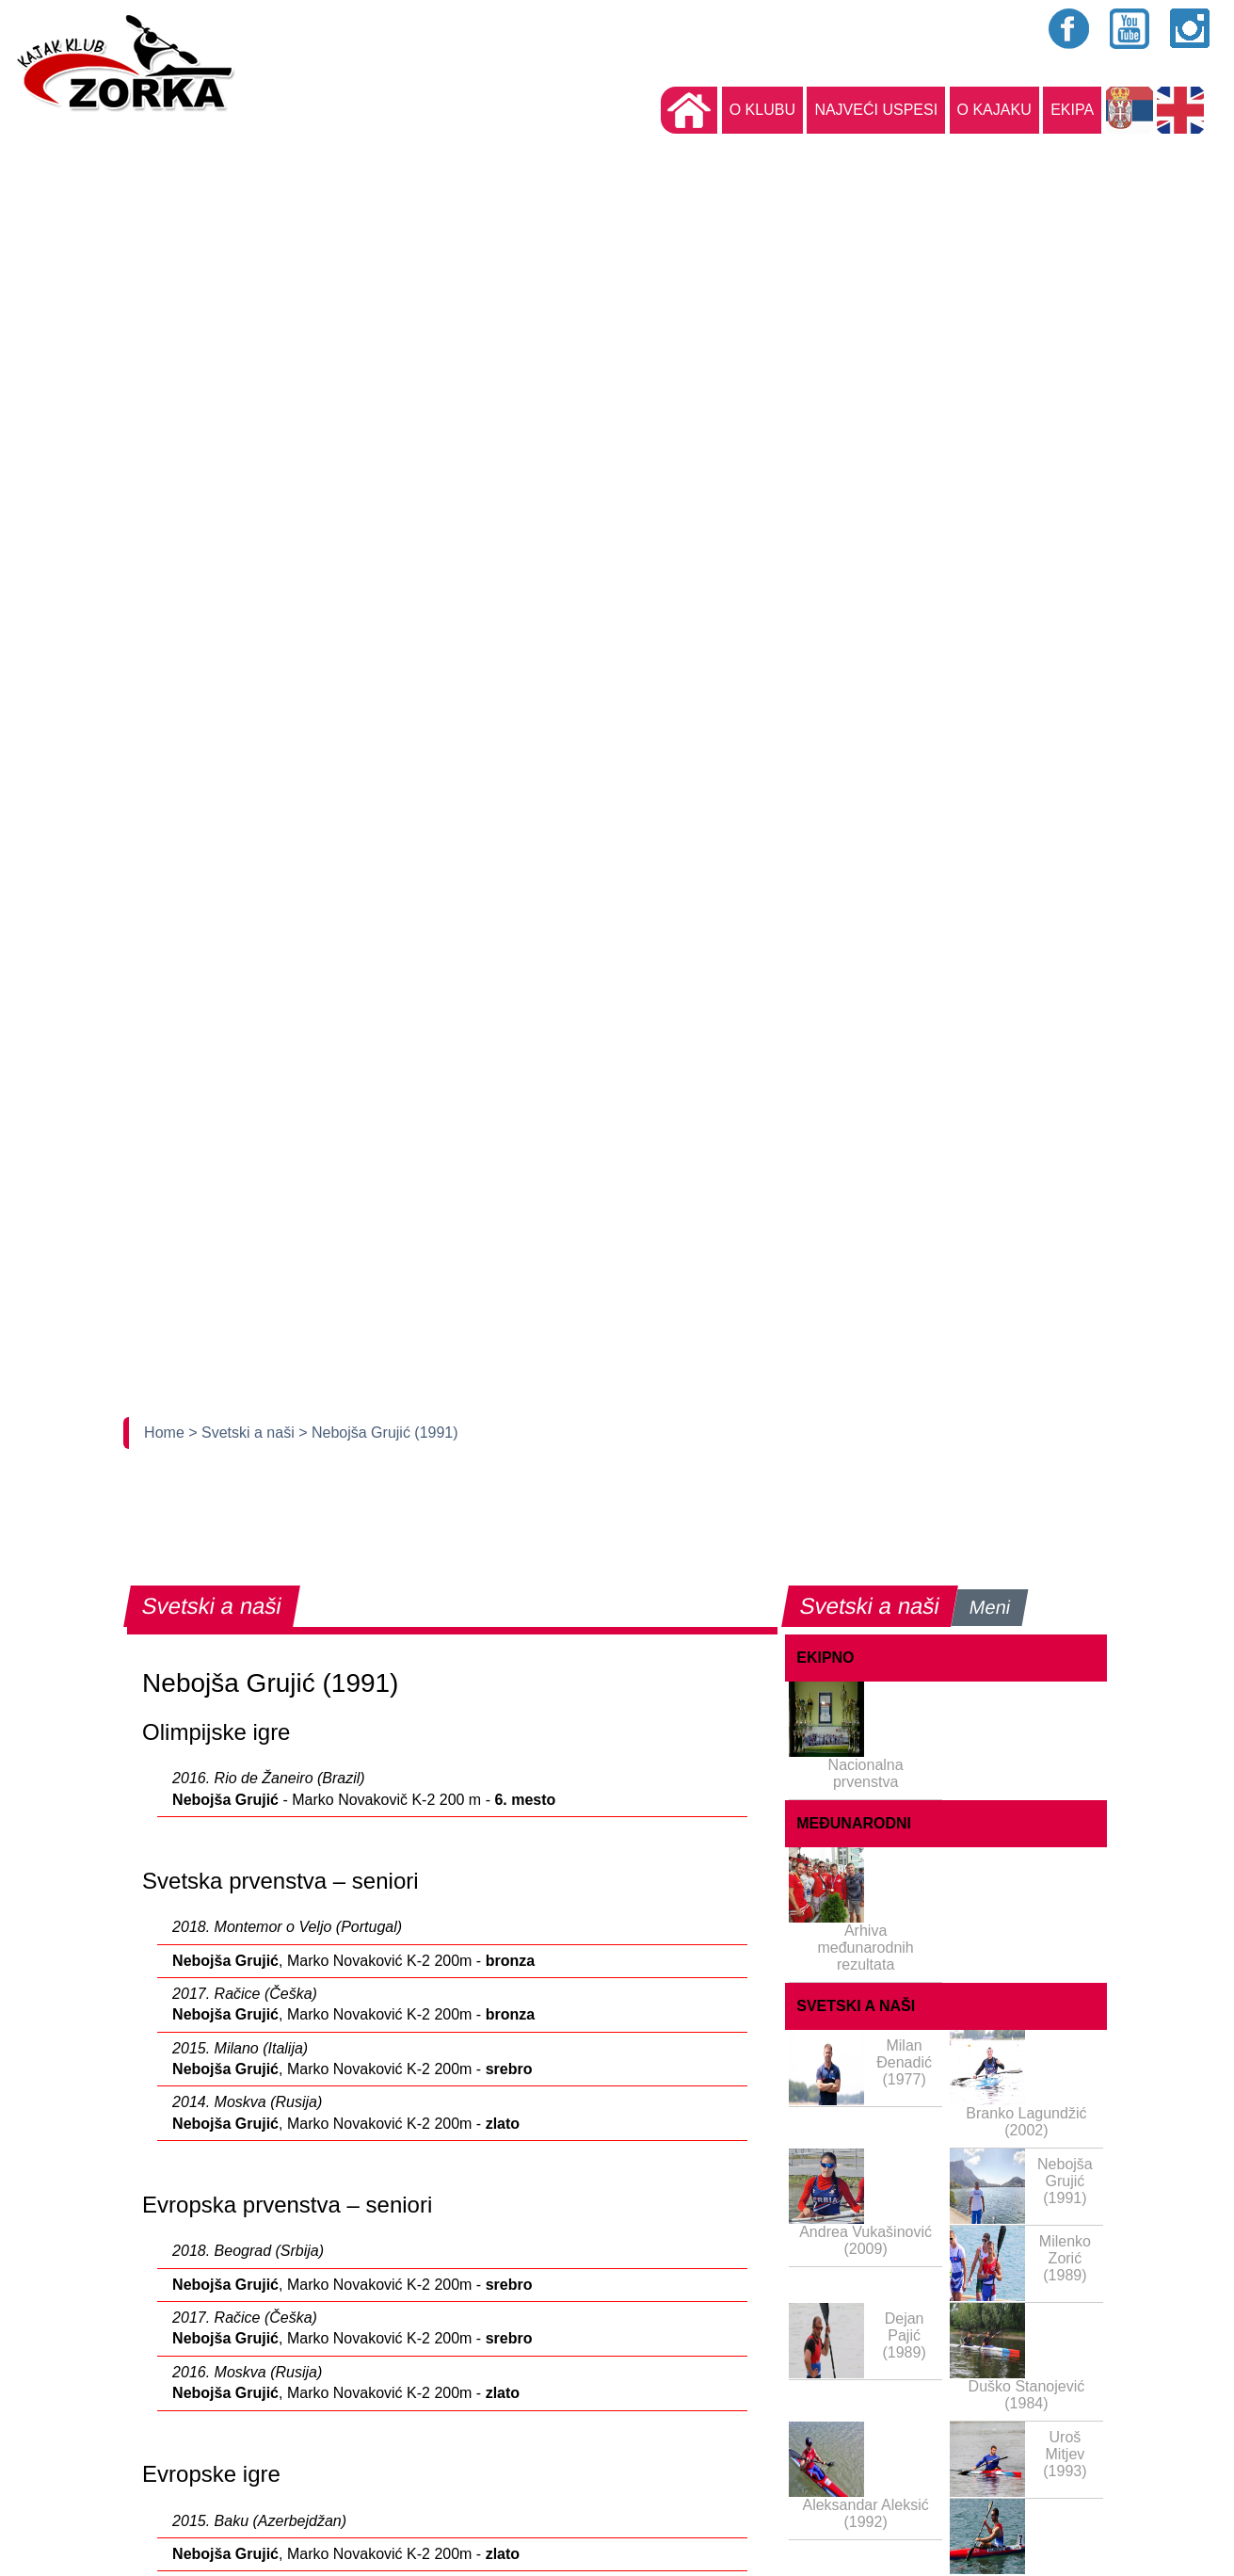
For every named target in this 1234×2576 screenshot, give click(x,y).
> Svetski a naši (243, 1433)
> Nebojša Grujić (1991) (377, 1433)
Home (166, 1433)
